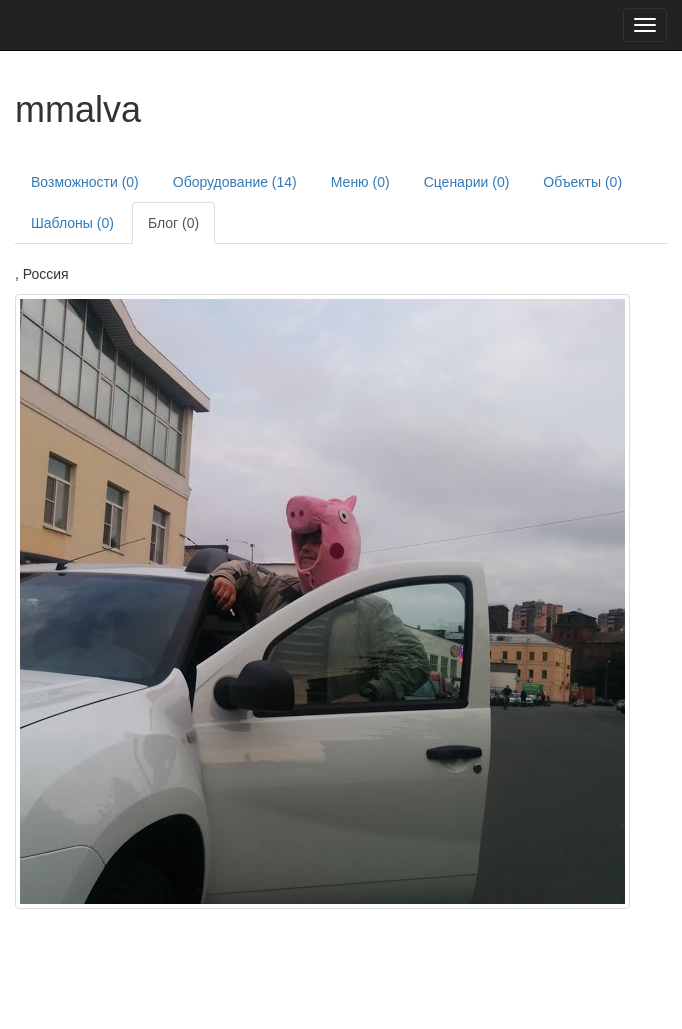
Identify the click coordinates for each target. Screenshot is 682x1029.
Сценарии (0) (467, 182)
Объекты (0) (582, 182)
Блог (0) (173, 223)
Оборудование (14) (235, 182)
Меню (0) (360, 182)
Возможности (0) (85, 182)
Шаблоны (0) (72, 223)
